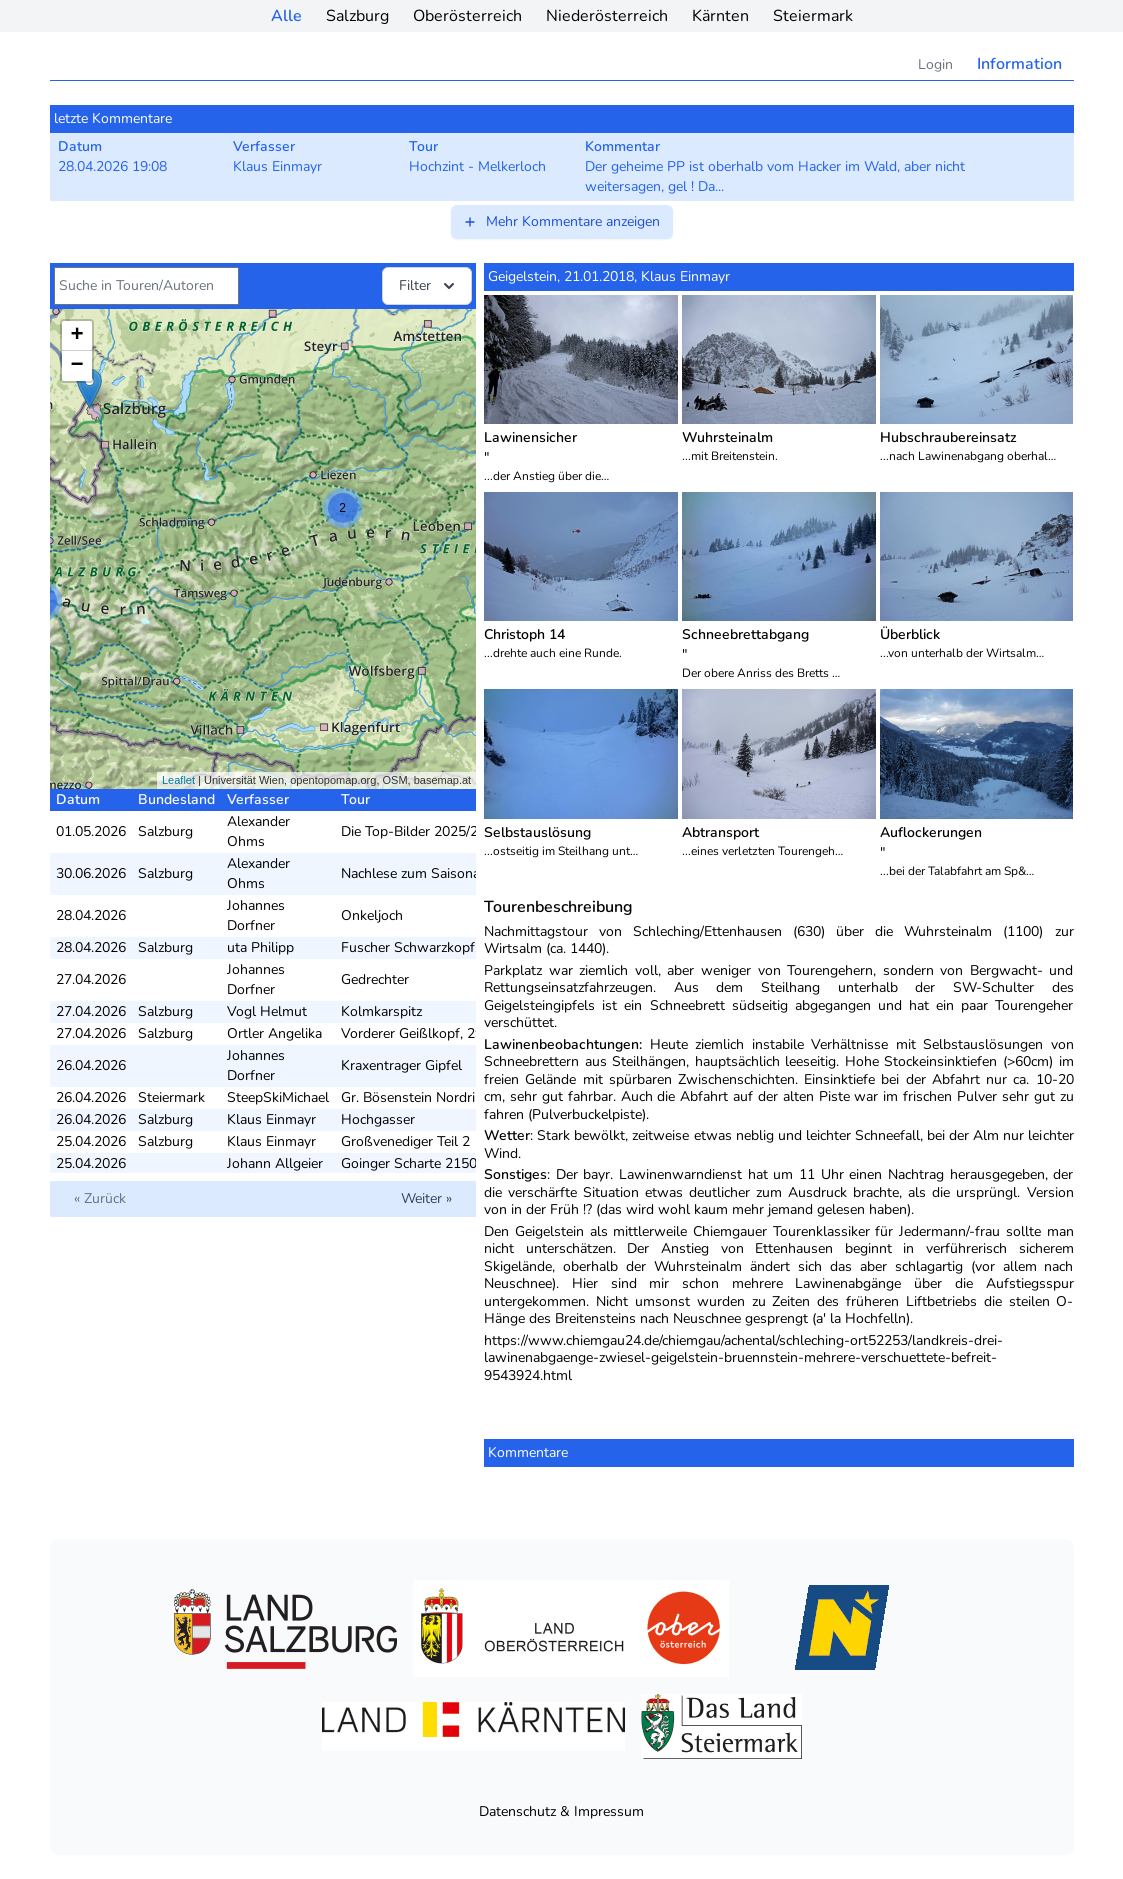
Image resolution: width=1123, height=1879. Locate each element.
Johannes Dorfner (256, 915)
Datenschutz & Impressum (561, 1811)
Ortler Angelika (274, 1033)
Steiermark (813, 16)
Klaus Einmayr (271, 1119)
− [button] (76, 366)
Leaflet (178, 780)
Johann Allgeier (275, 1163)
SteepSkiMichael (278, 1097)
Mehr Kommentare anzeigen (561, 221)
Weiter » (426, 1198)
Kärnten (720, 16)
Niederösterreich (607, 16)
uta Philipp (260, 947)
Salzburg (357, 16)
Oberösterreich (467, 16)
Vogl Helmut (267, 1011)
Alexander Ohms (258, 831)
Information (1019, 64)
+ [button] (76, 336)
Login (935, 64)
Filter (429, 286)
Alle (286, 16)
